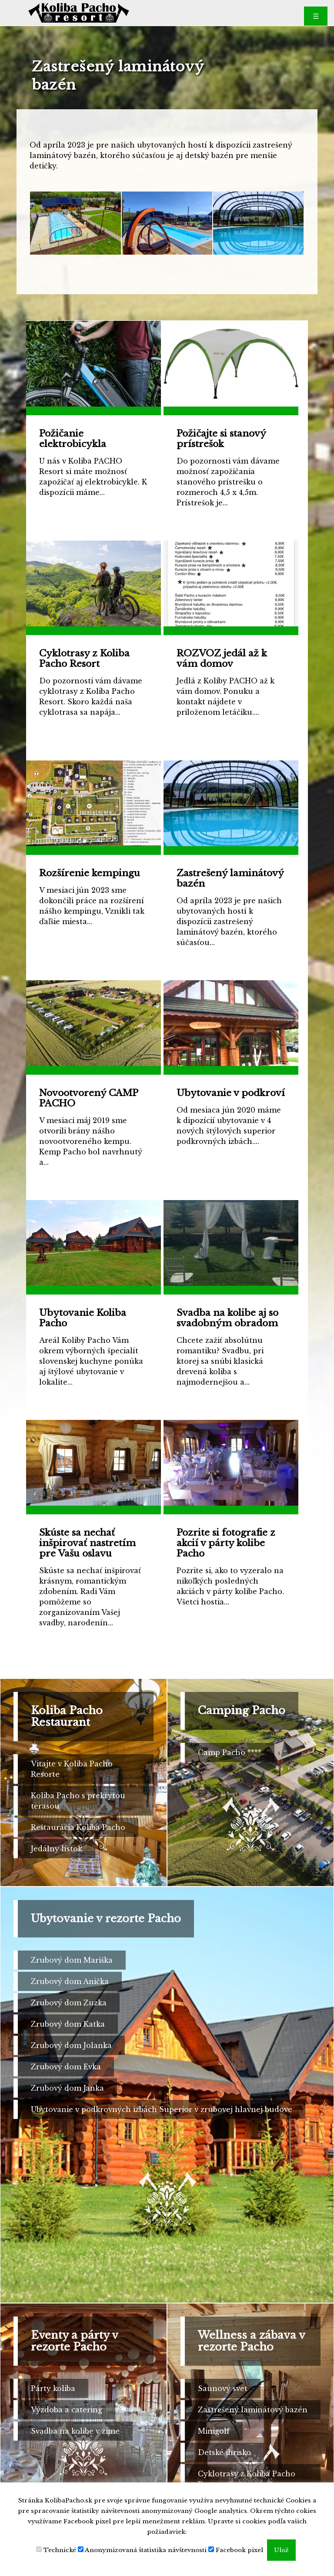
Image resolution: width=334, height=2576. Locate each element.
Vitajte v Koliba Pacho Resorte (72, 1769)
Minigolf (214, 2431)
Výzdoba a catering (66, 2409)
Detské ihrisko (224, 2452)
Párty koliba (53, 2388)
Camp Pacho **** (229, 1752)
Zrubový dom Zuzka (69, 2002)
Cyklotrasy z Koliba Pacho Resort (246, 2479)
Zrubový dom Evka (66, 2066)
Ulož (281, 2550)
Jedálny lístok (56, 1848)
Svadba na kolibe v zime (75, 2431)
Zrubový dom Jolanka (71, 2045)
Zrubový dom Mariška (72, 1960)
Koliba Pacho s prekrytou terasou (78, 1800)
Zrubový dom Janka (67, 2088)
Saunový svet (222, 2388)
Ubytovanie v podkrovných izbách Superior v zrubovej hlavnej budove (161, 2109)
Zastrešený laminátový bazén (252, 2409)
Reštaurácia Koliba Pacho (78, 1827)
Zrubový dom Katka (68, 2024)
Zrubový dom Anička (70, 1981)
